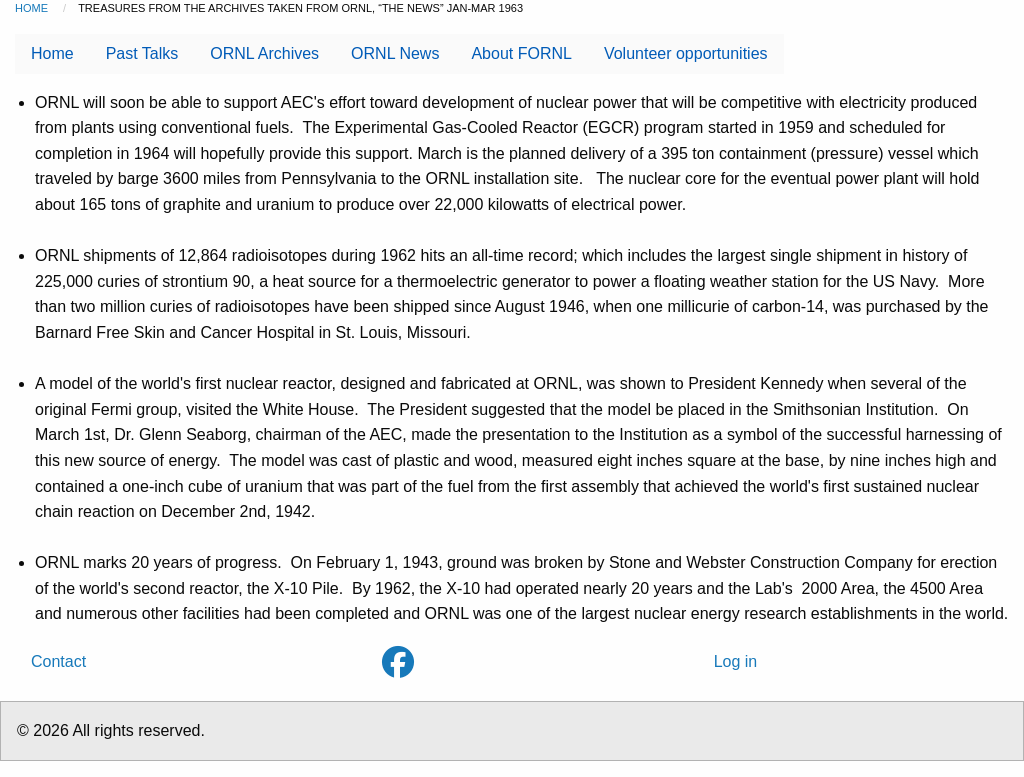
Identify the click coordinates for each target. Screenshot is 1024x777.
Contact (58, 661)
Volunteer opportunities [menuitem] (686, 53)
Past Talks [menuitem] (142, 53)
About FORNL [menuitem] (521, 53)
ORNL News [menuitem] (395, 53)
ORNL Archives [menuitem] (264, 53)
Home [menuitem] (52, 53)
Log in (736, 661)
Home (31, 8)
